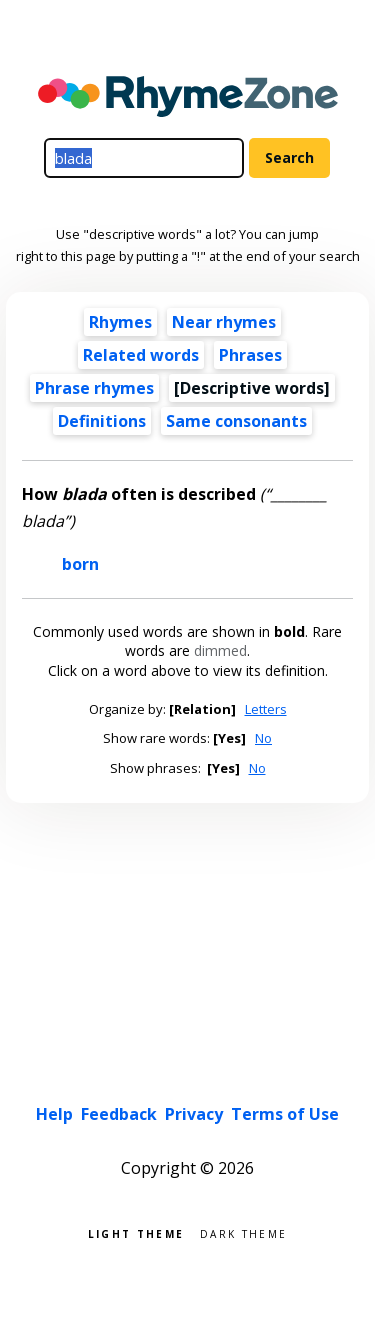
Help (54, 1114)
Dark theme (243, 1232)
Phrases (250, 355)
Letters (266, 709)
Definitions (102, 421)
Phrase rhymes (94, 388)
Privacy (194, 1114)
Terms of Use (285, 1114)
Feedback (119, 1114)
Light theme (136, 1232)
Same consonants (236, 421)
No (263, 738)
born (80, 564)
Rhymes (120, 322)
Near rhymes (224, 322)
